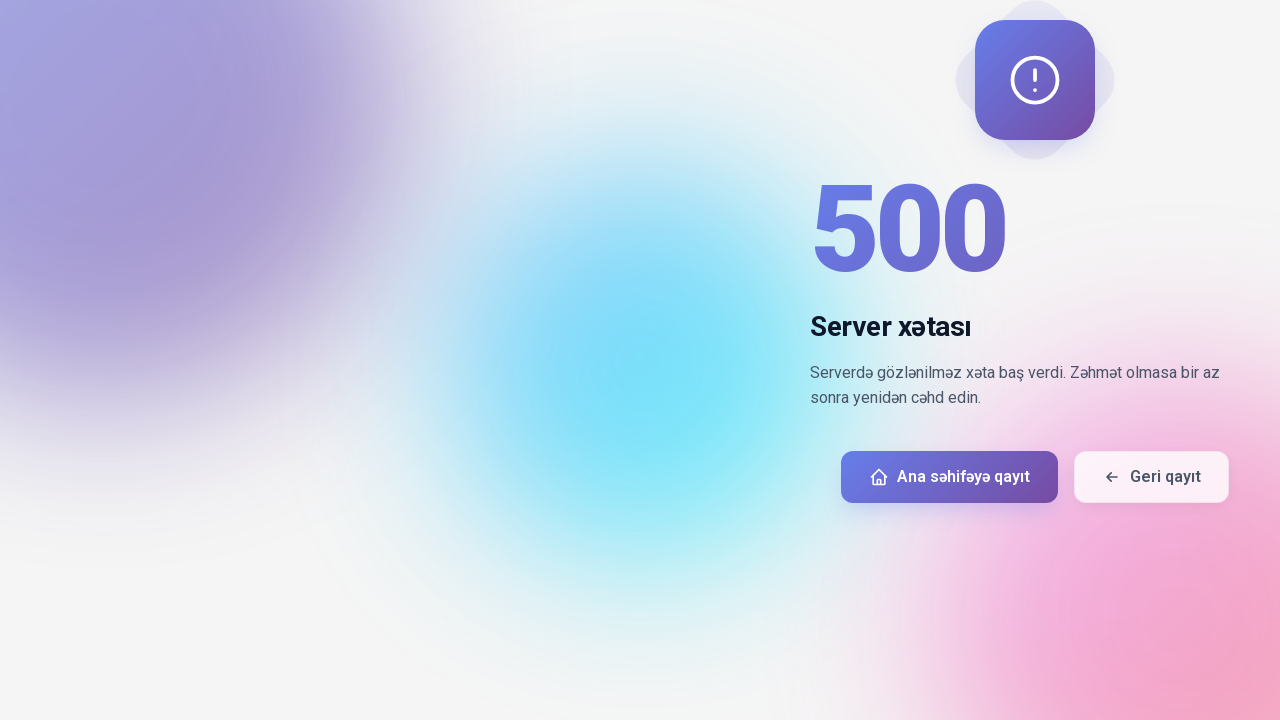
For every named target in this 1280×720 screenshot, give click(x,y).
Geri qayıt (1151, 477)
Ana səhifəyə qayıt (949, 477)
